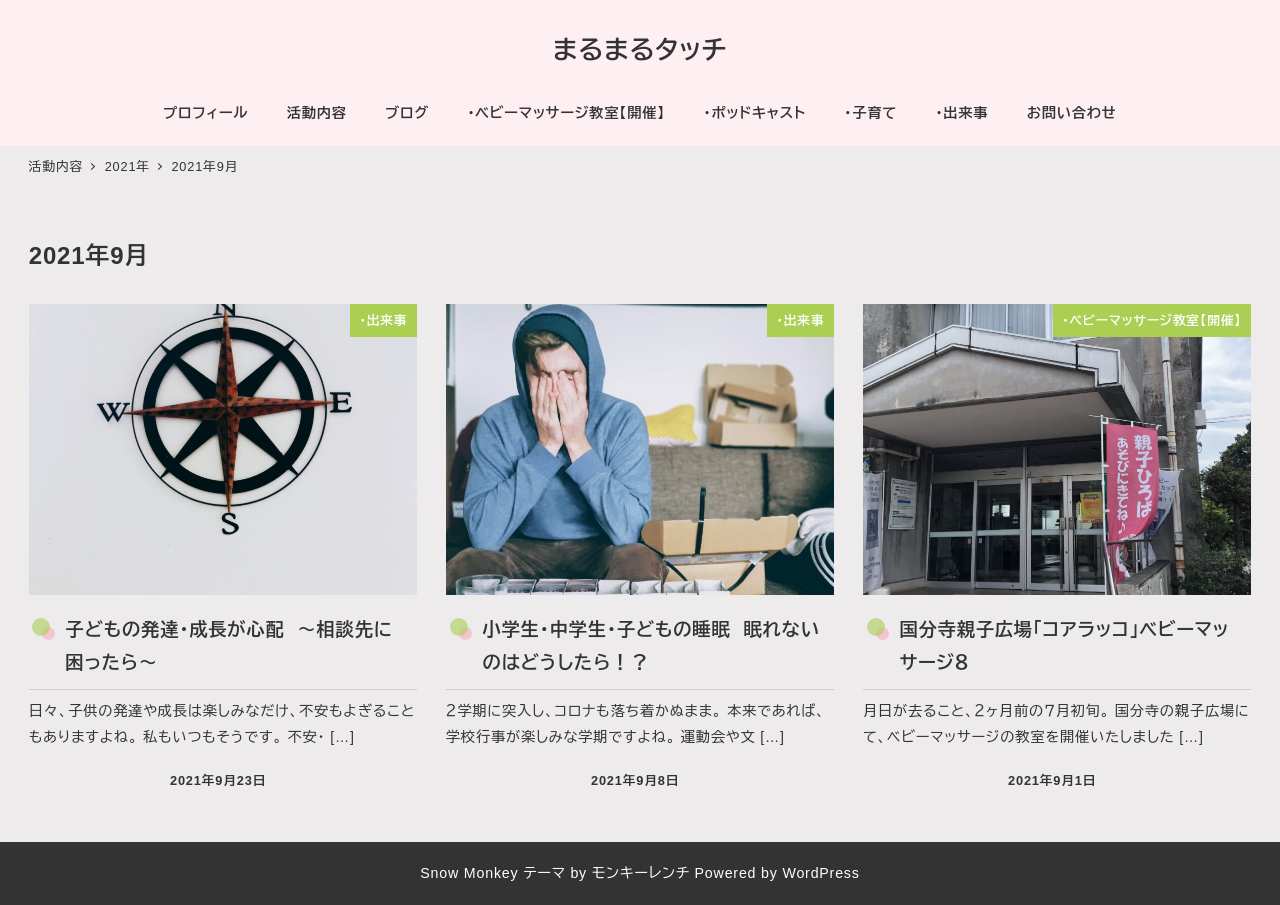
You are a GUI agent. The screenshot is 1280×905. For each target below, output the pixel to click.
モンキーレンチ (641, 873)
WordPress (820, 873)
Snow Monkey (469, 873)
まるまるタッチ (640, 50)
